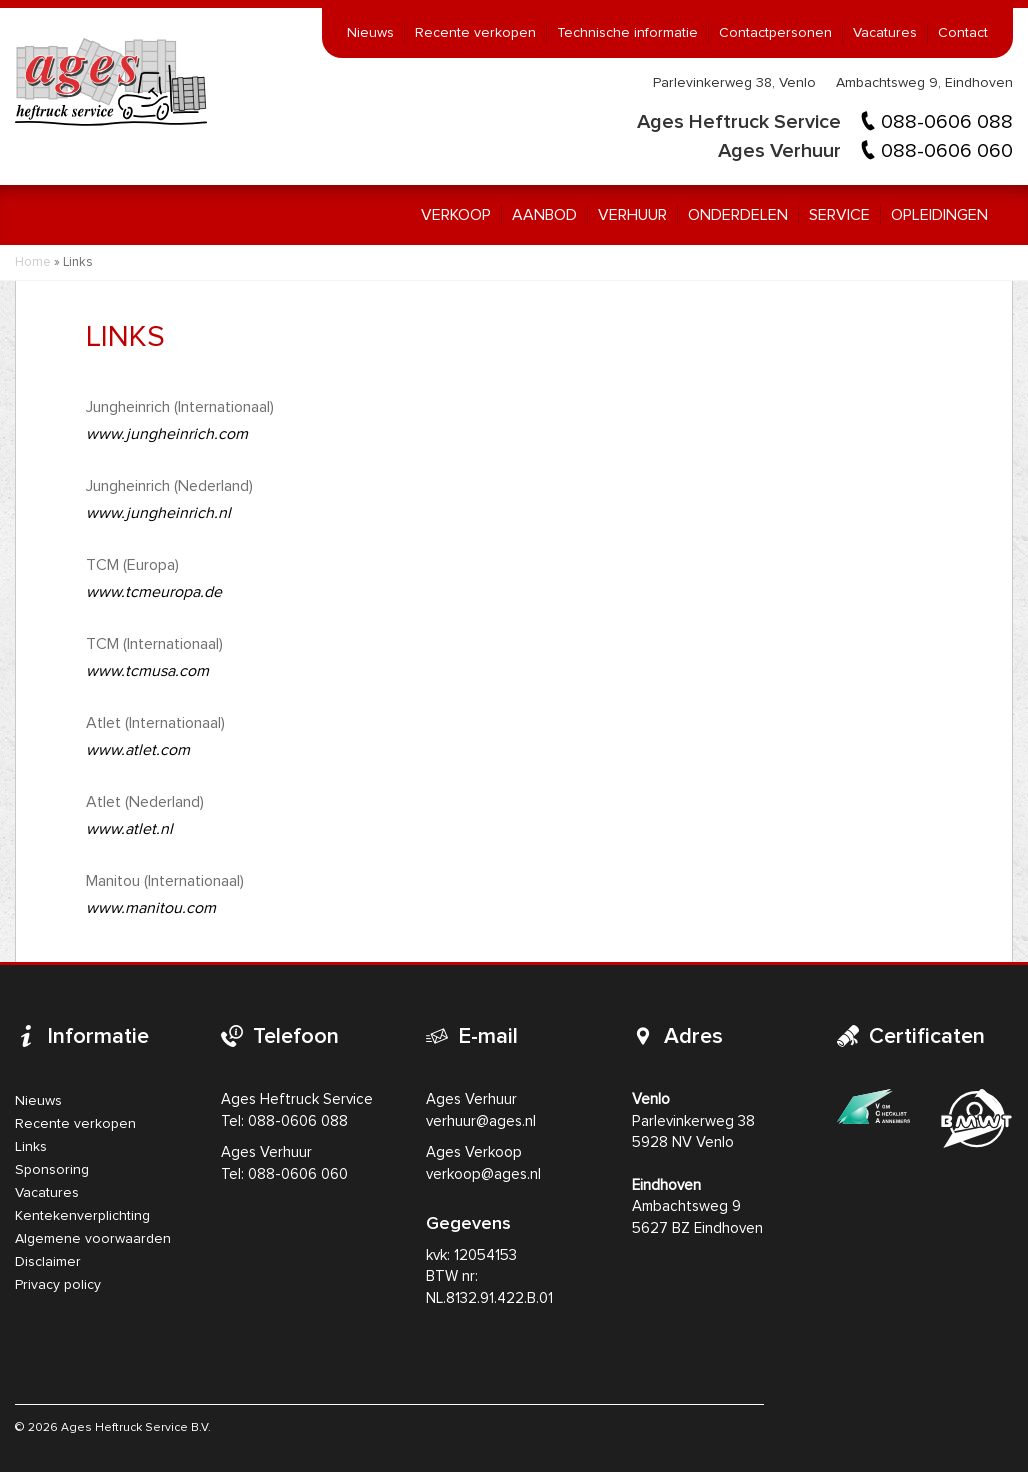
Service (839, 215)
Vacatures (885, 33)
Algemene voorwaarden (93, 1239)
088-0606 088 (947, 122)
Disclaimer (48, 1262)
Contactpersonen (775, 33)
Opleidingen (939, 215)
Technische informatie (627, 33)
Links (31, 1147)
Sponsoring (52, 1170)
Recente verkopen (475, 33)
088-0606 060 (947, 151)
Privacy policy (58, 1285)
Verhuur (632, 215)
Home (33, 262)
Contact (963, 33)
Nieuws (370, 33)
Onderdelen (738, 215)
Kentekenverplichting (82, 1216)
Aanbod (544, 215)
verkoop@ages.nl (483, 1174)
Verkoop (456, 215)
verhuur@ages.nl (481, 1121)
